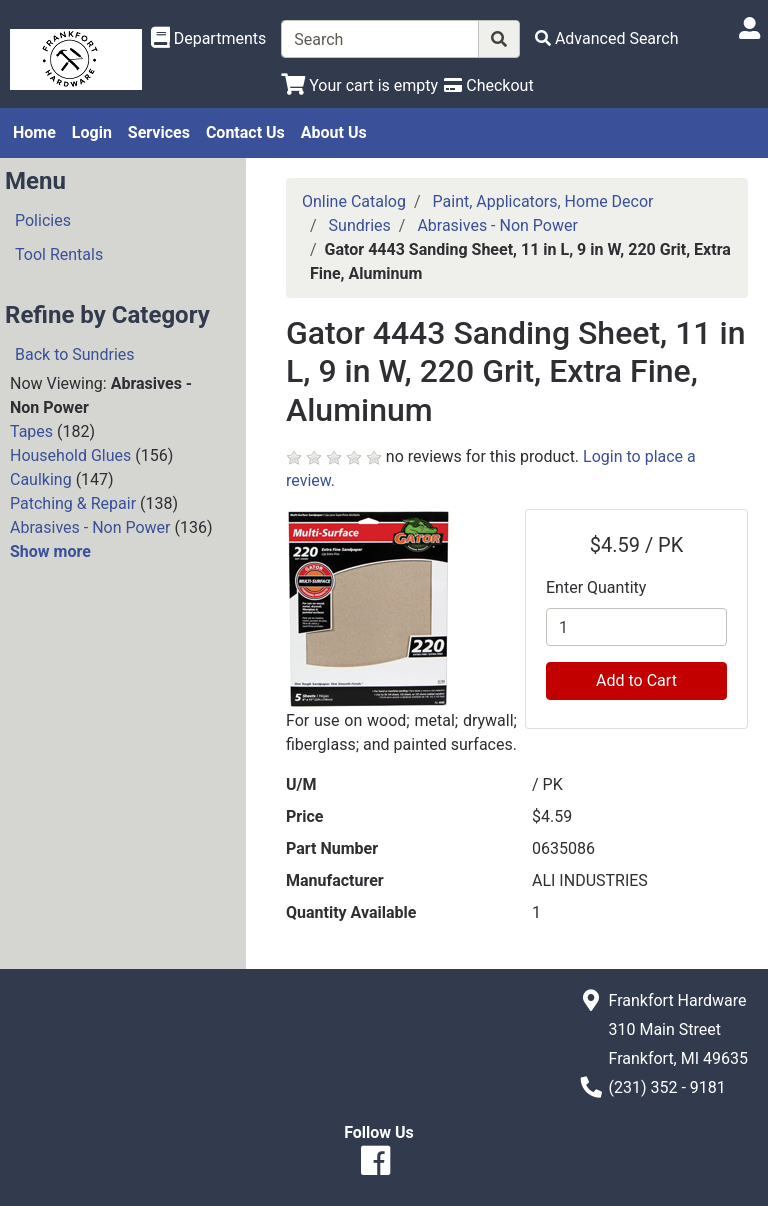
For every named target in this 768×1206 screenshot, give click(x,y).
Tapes (31, 431)
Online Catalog (354, 201)
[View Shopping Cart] (359, 85)
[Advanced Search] (607, 38)
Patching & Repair (73, 503)
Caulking (41, 479)
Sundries (360, 225)
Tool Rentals (59, 254)
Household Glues (70, 455)
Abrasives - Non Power (90, 527)
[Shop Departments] (209, 39)
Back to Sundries (75, 354)
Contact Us (245, 132)
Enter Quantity (596, 587)
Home (34, 132)
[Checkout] (488, 85)
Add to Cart (636, 680)
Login (92, 132)
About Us (334, 132)
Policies (43, 220)
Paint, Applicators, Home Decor (543, 201)
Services (159, 132)
